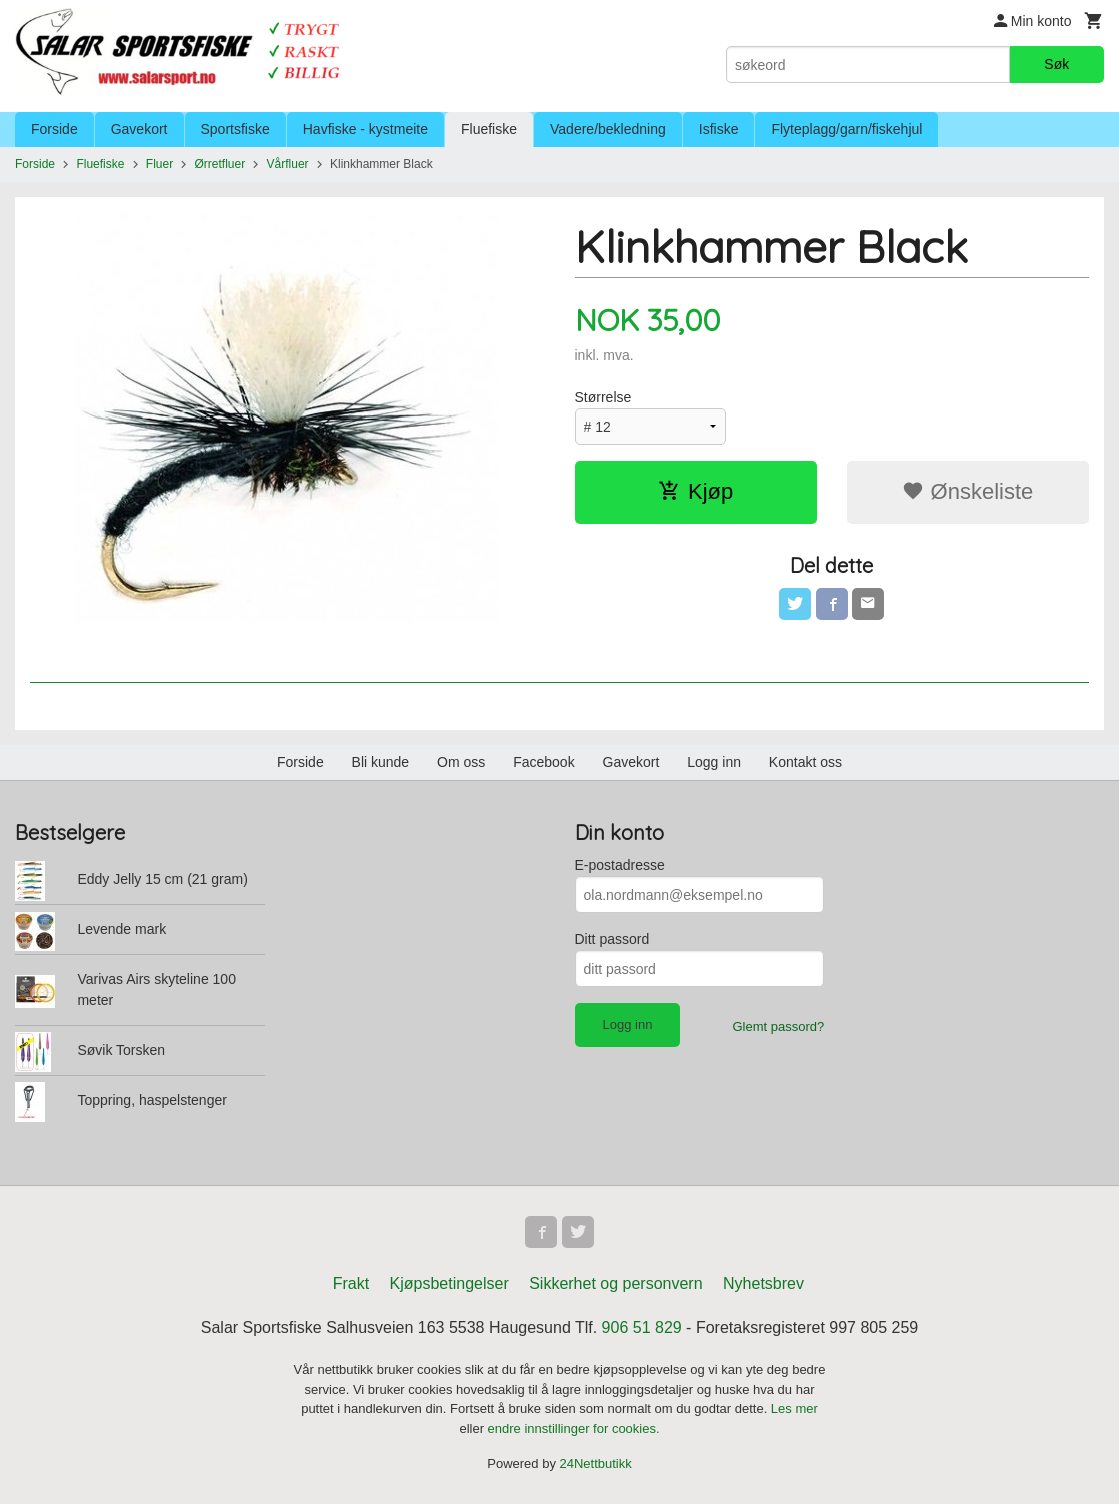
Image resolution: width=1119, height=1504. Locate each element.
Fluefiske (489, 129)
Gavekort (139, 129)
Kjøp (695, 491)
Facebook (543, 762)
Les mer (794, 1408)
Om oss (461, 762)
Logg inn (714, 762)
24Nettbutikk (596, 1463)
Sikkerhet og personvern (615, 1283)
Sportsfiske (235, 129)
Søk (1056, 64)
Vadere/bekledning (608, 129)
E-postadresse (620, 865)
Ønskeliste (967, 491)
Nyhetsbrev (763, 1283)
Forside (54, 129)
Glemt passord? (778, 1026)
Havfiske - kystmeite (365, 129)
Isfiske (719, 129)
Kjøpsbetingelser (449, 1283)
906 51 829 (642, 1327)
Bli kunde (381, 762)
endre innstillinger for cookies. (574, 1428)
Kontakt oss (805, 762)
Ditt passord (612, 939)
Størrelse (603, 397)
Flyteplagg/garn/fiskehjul (846, 129)
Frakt (351, 1283)
